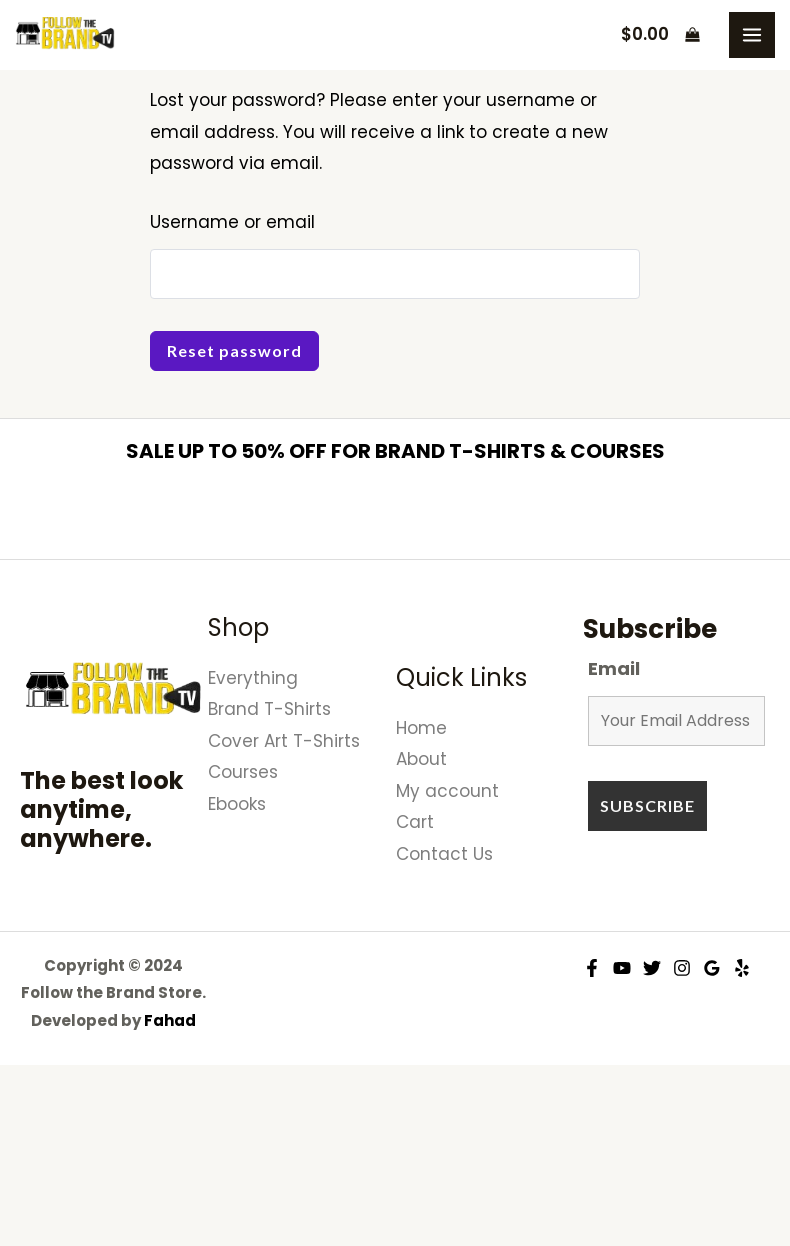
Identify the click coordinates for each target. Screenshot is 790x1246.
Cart (415, 822)
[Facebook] (592, 968)
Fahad (170, 1020)
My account (447, 791)
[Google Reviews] (712, 968)
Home (421, 728)
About (421, 759)
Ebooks (237, 804)
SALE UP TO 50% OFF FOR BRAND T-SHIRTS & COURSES (395, 451)
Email (614, 668)
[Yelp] (742, 968)
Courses (243, 772)
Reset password (234, 350)
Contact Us (444, 854)
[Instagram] (682, 968)
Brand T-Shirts (269, 709)
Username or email (232, 222)
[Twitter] (652, 968)
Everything (253, 678)
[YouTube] (622, 968)
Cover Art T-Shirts (284, 741)
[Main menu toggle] (752, 35)
